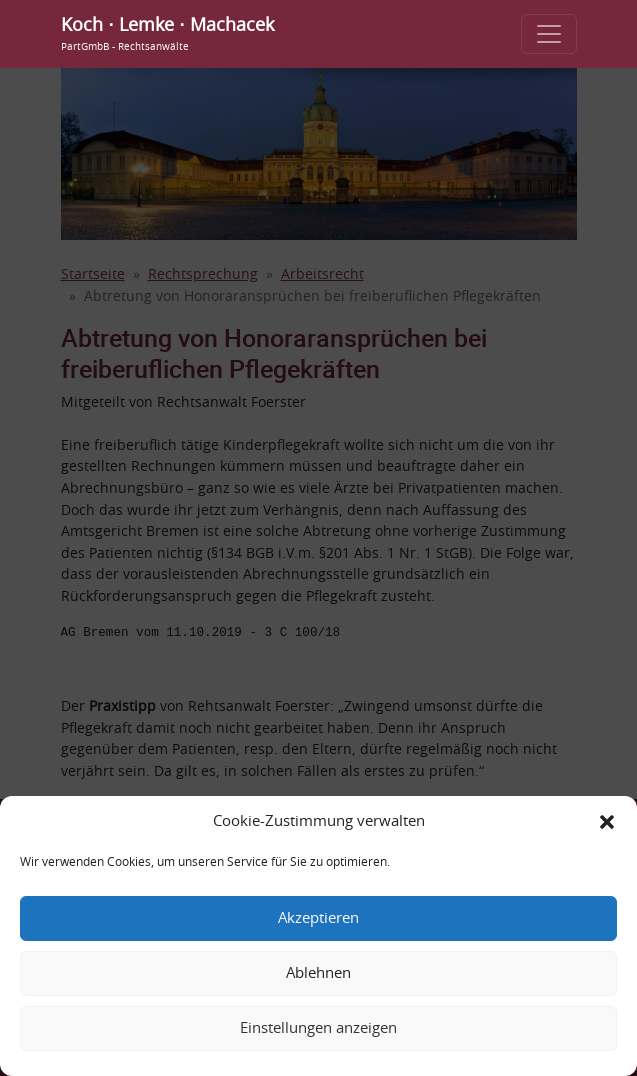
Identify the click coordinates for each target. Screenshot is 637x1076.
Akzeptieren (318, 918)
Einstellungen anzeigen (318, 1028)
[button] (607, 822)
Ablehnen (318, 973)
